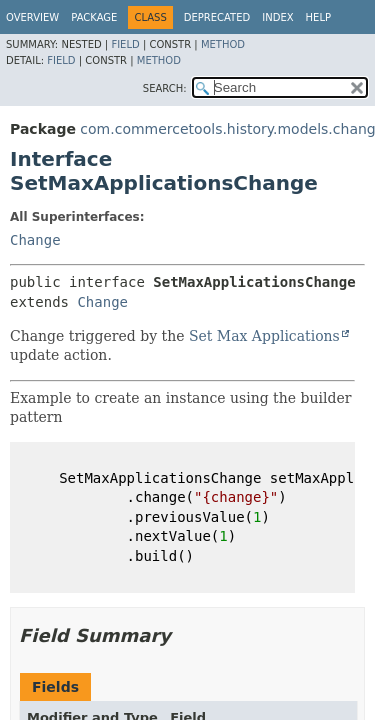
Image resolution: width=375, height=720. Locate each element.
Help (318, 17)
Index (277, 17)
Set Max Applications (264, 336)
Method (223, 44)
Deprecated (217, 17)
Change (35, 240)
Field (125, 44)
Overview (32, 17)
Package (94, 17)
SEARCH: (165, 88)
